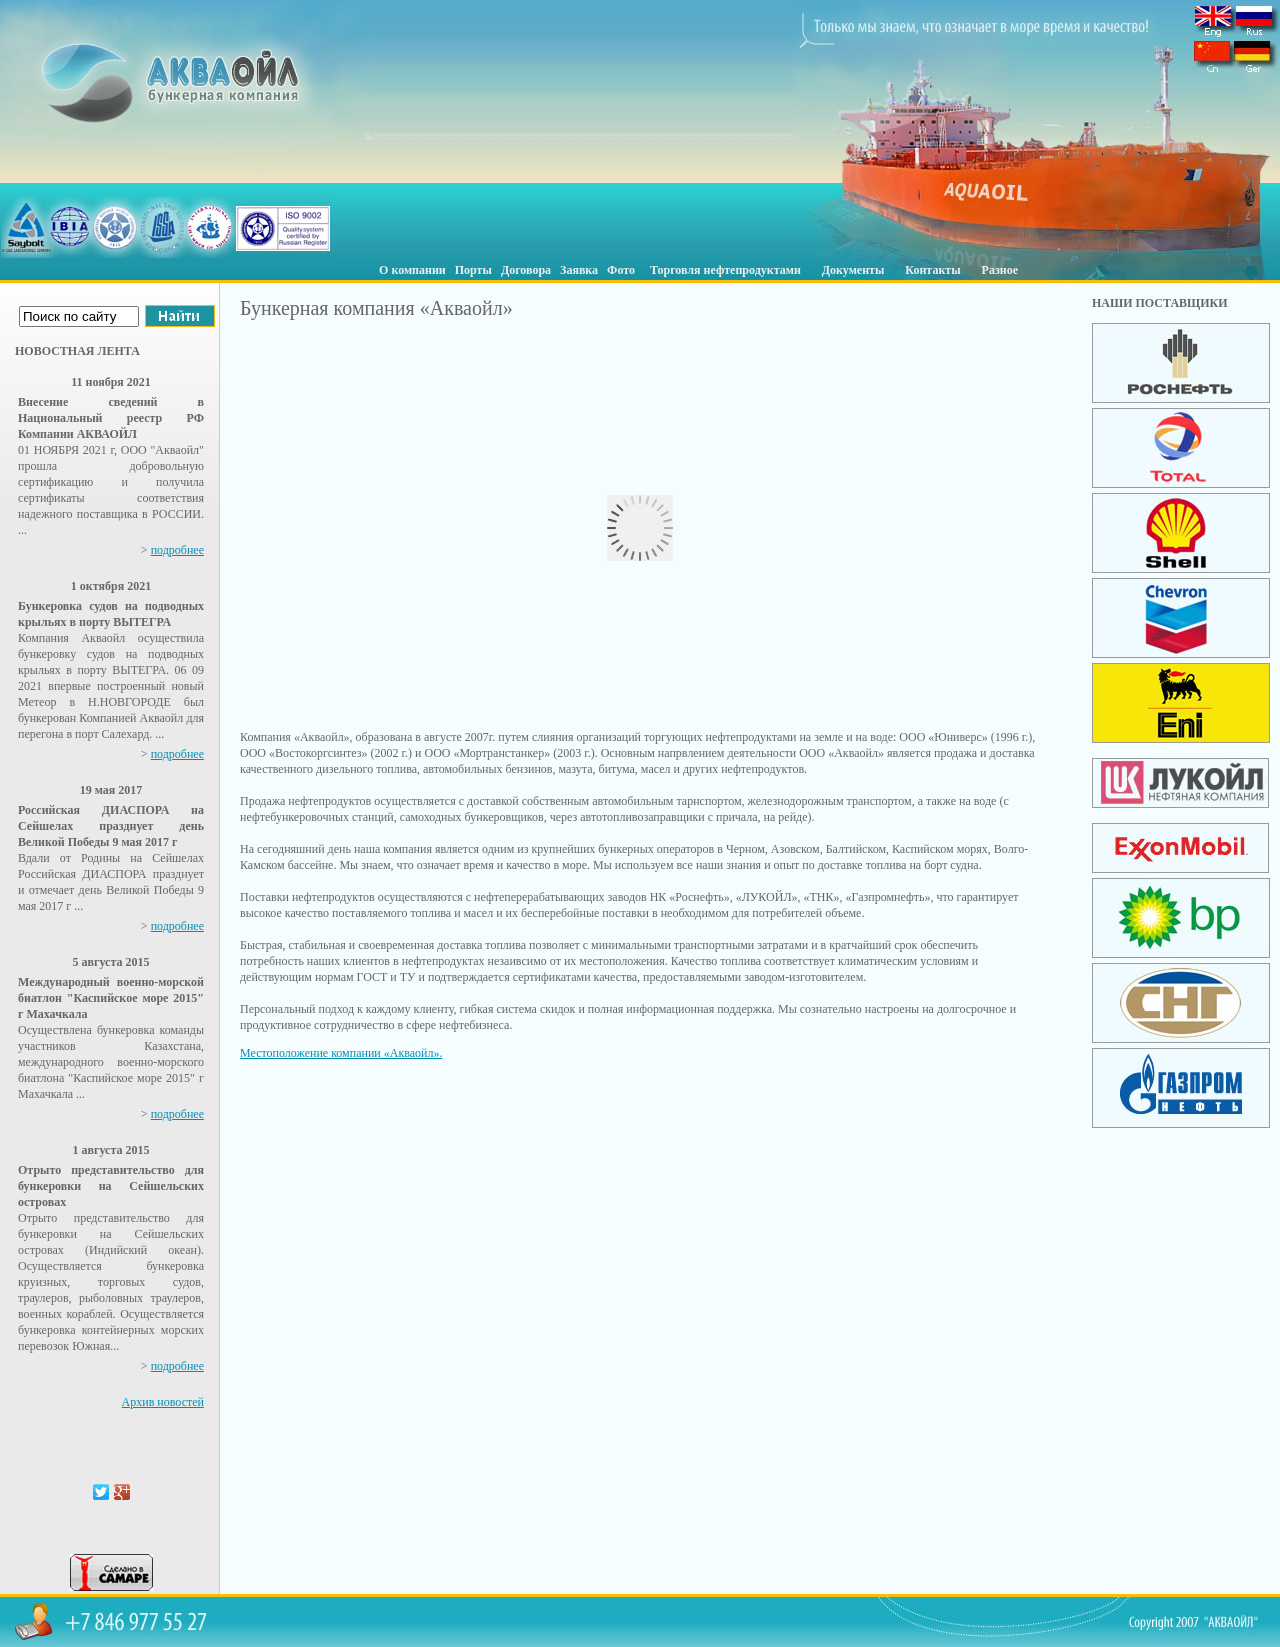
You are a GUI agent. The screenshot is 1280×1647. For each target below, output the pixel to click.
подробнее (177, 550)
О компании (412, 270)
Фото (621, 270)
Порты (473, 270)
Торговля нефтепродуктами (725, 270)
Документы (853, 270)
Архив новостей (163, 1402)
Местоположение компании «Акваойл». (341, 1053)
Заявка (579, 270)
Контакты (932, 270)
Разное (1000, 270)
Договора (526, 270)
